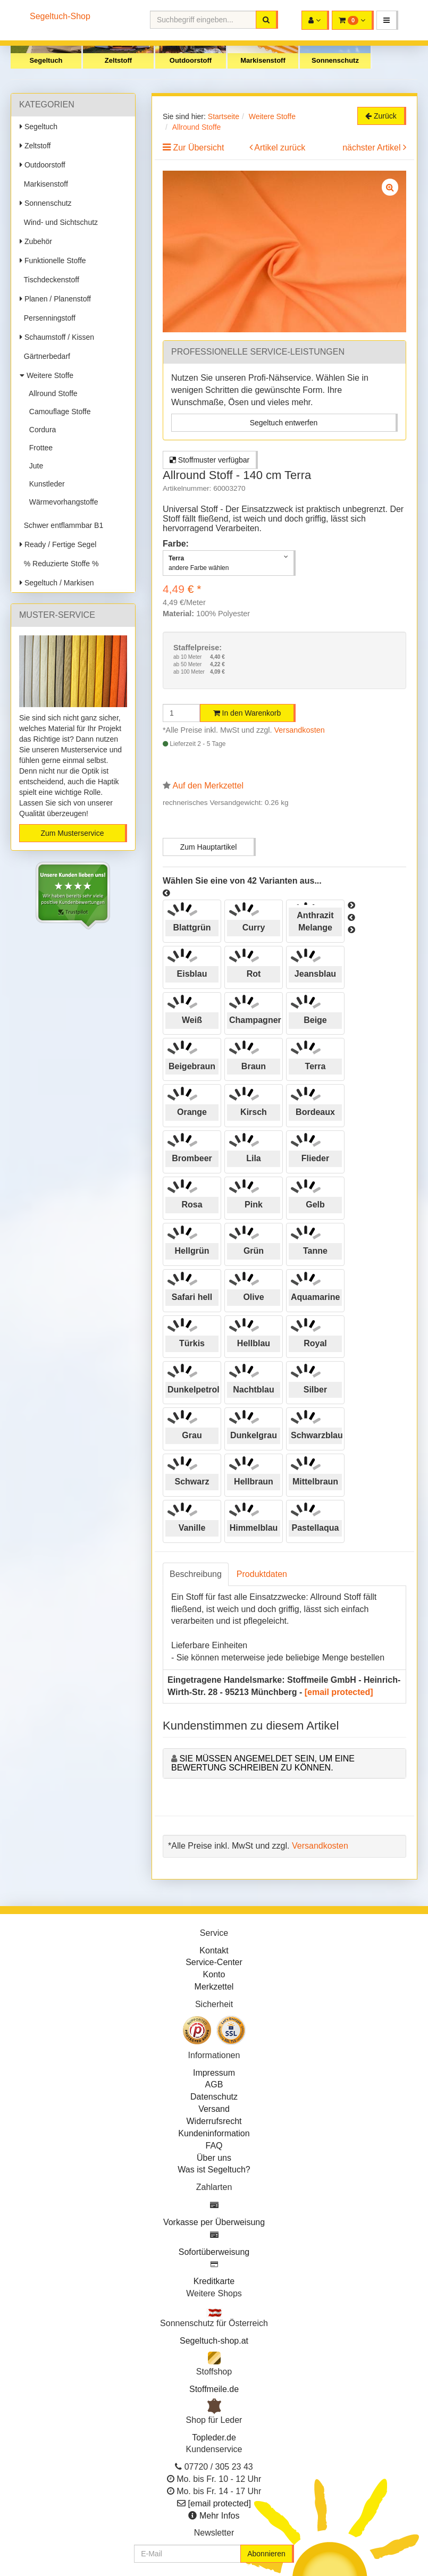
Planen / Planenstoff (55, 299)
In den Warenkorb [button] (247, 713)
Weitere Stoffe (46, 375)
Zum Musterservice (72, 833)
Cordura (40, 429)
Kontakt (213, 1950)
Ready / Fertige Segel (58, 544)
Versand (214, 2108)
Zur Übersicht (198, 147)
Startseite (223, 116)
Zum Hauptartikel (208, 847)
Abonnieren (266, 2553)
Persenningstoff (47, 318)
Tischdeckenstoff (49, 279)
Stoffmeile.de (214, 2389)
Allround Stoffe (51, 393)
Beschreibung (196, 1574)
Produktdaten (262, 1574)
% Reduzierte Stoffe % (59, 563)
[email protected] (339, 1692)
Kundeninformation (213, 2133)
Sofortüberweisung (214, 2251)
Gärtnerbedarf (45, 356)
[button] (387, 20)
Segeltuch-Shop (60, 16)
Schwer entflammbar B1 (61, 525)
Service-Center (214, 1962)
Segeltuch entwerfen (284, 422)
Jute (34, 466)
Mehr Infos (219, 2515)
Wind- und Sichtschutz (59, 222)
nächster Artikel (372, 147)
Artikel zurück (279, 147)
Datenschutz (214, 2096)
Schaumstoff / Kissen (57, 337)
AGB (214, 2084)
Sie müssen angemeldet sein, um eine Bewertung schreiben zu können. (263, 1763)
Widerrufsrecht (213, 2121)
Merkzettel (214, 1986)
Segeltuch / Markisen (57, 582)
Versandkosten (299, 730)
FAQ (213, 2145)
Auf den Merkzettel (208, 785)
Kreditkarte (214, 2281)
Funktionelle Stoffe (53, 260)
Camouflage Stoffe (57, 411)
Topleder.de (214, 2437)
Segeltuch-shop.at (214, 2340)
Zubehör (36, 241)
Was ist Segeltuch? (214, 2169)
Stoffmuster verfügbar (209, 460)
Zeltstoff (118, 60)
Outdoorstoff (191, 60)
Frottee (39, 447)
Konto (214, 1974)
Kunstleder (45, 484)
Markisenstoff (263, 60)
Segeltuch (45, 60)
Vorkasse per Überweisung (214, 2222)
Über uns (214, 2157)
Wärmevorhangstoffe (61, 502)
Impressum (214, 2072)
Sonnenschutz (335, 60)
